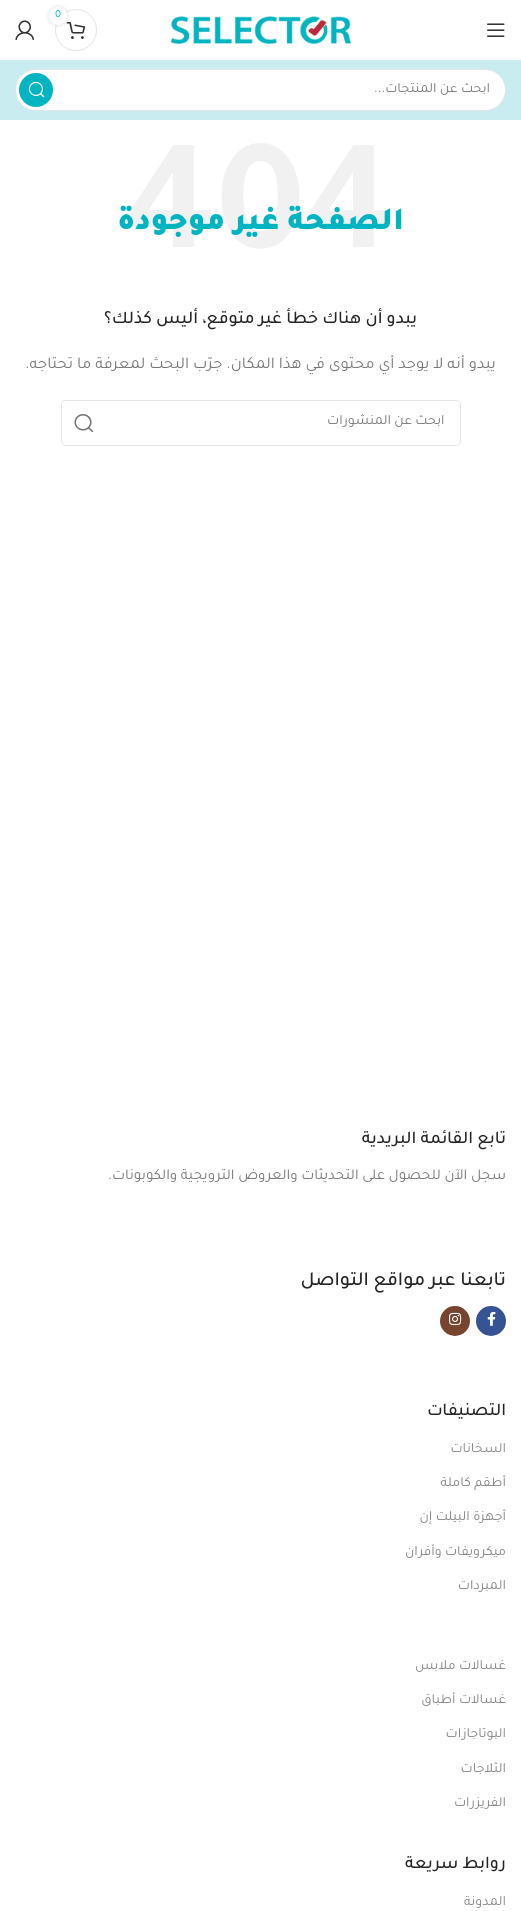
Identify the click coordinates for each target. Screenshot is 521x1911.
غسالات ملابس (460, 1667)
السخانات (478, 1450)
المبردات (482, 1587)
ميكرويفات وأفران (455, 1553)
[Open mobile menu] (496, 30)
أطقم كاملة (473, 1484)
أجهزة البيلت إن (462, 1518)
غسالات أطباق (463, 1701)
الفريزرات (480, 1804)
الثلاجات (483, 1770)
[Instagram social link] (455, 1321)
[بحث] (260, 90)
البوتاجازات (476, 1735)
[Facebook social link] (491, 1321)
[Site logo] (261, 30)
